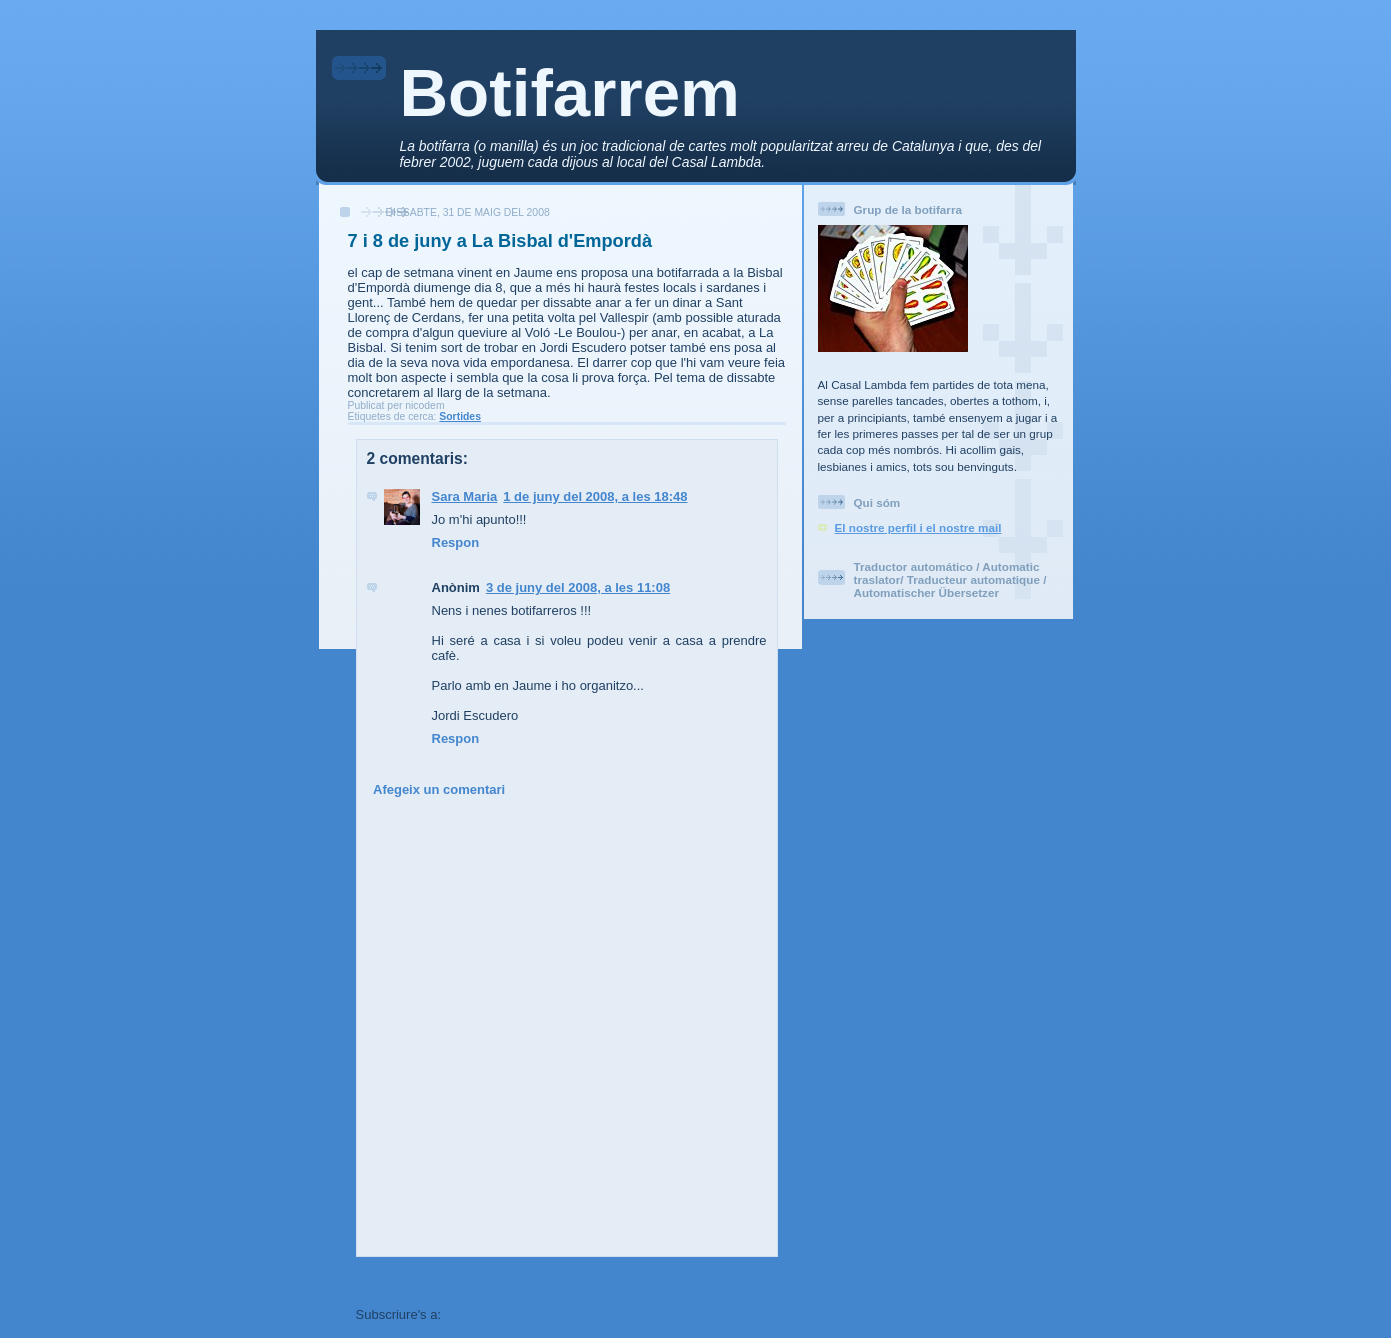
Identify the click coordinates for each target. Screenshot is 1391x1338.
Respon (456, 542)
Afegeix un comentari (439, 789)
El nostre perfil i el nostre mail (918, 527)
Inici (567, 1278)
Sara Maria (465, 496)
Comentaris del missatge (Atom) (544, 1314)
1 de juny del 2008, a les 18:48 (595, 496)
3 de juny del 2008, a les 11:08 (578, 587)
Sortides (460, 416)
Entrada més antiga (718, 1278)
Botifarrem (570, 92)
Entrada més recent (416, 1278)
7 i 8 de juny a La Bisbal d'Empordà (500, 241)
